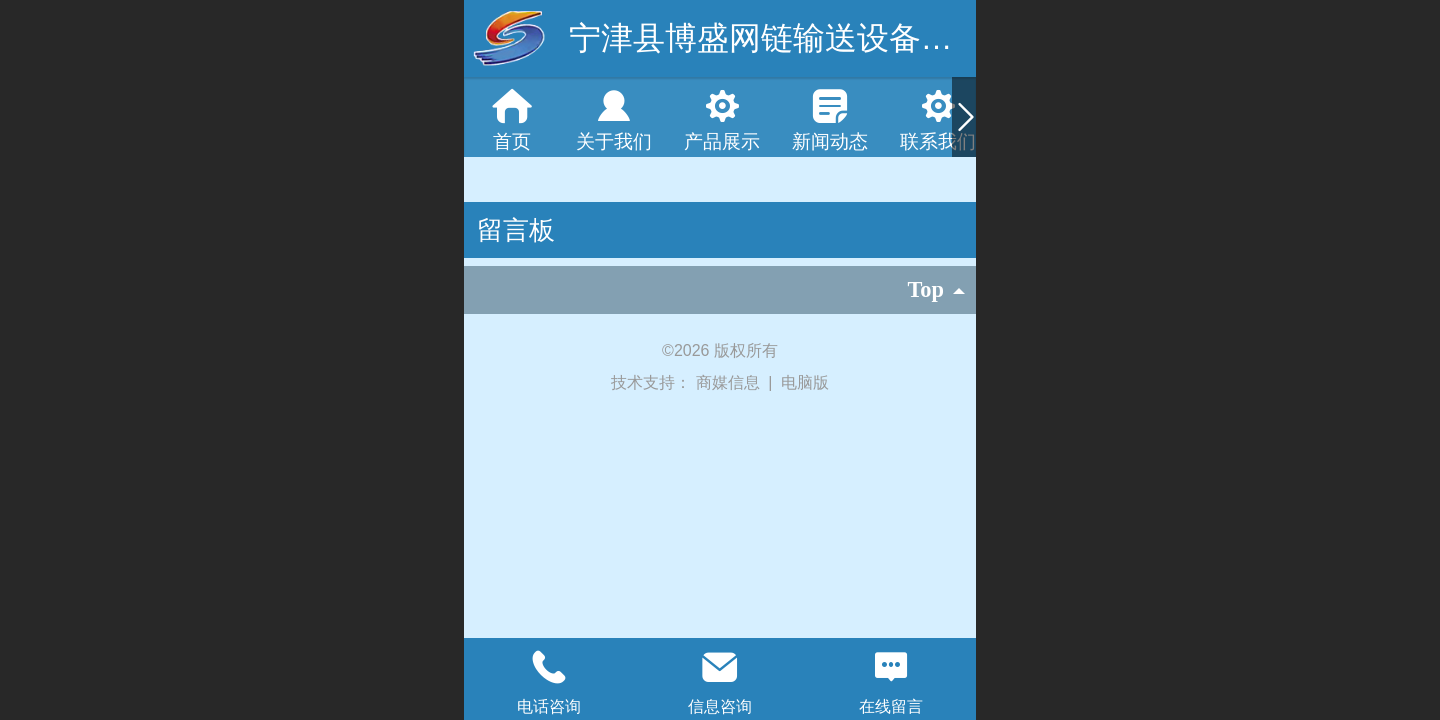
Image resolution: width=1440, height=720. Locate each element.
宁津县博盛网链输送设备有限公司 (809, 38)
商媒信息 (730, 382)
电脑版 (805, 382)
